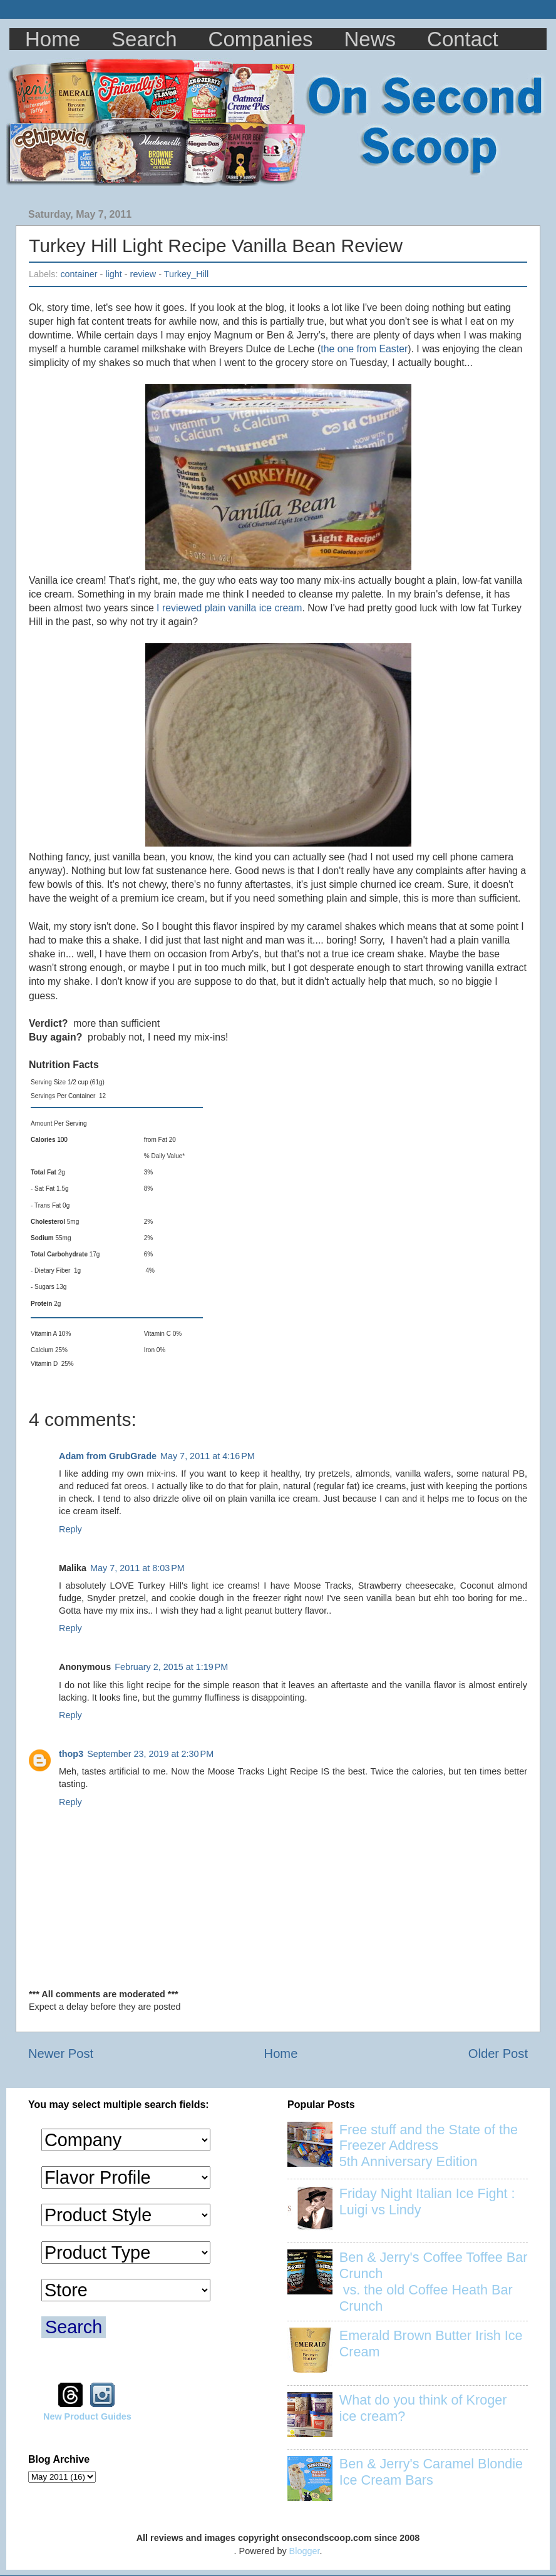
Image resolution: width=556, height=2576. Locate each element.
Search (144, 39)
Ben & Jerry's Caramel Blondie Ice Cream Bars (431, 2472)
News (370, 39)
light (113, 274)
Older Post (498, 2053)
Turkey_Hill (186, 274)
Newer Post (60, 2053)
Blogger (304, 2551)
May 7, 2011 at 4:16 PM (207, 1456)
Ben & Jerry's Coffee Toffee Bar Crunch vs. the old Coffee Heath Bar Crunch (433, 2281)
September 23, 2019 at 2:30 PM (150, 1754)
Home (52, 39)
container (78, 274)
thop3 (71, 1754)
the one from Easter (364, 349)
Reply (70, 1529)
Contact (462, 39)
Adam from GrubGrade (108, 1456)
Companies (261, 39)
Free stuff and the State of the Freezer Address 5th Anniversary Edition (428, 2146)
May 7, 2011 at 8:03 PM (137, 1568)
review (143, 274)
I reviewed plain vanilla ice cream (229, 608)
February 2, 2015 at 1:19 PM (171, 1667)
